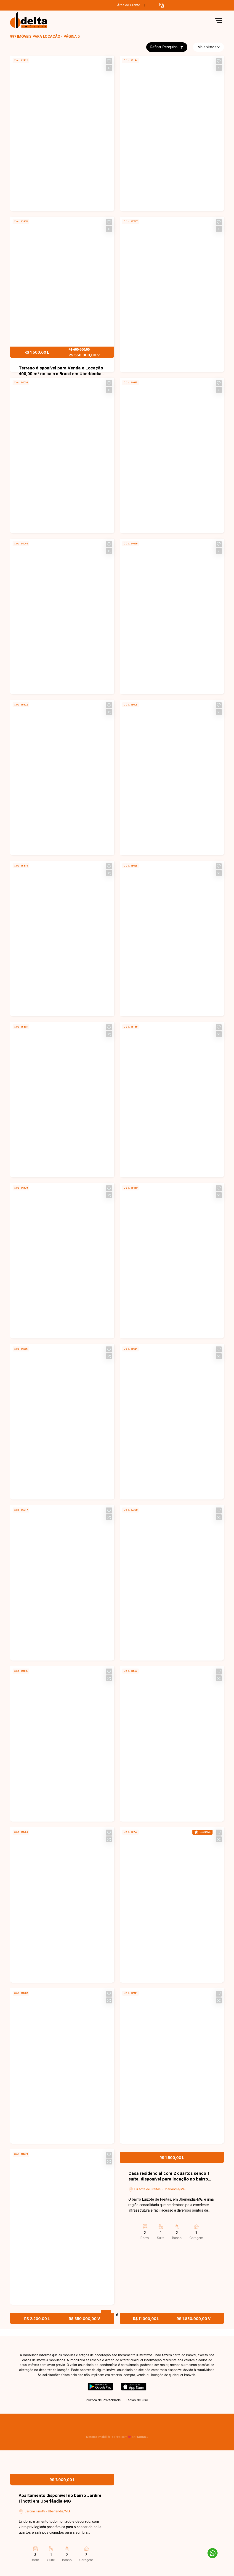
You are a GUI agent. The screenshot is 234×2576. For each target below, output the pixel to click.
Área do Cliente (128, 5)
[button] (161, 5)
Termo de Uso (137, 2400)
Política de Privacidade (103, 2400)
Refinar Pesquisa (166, 47)
